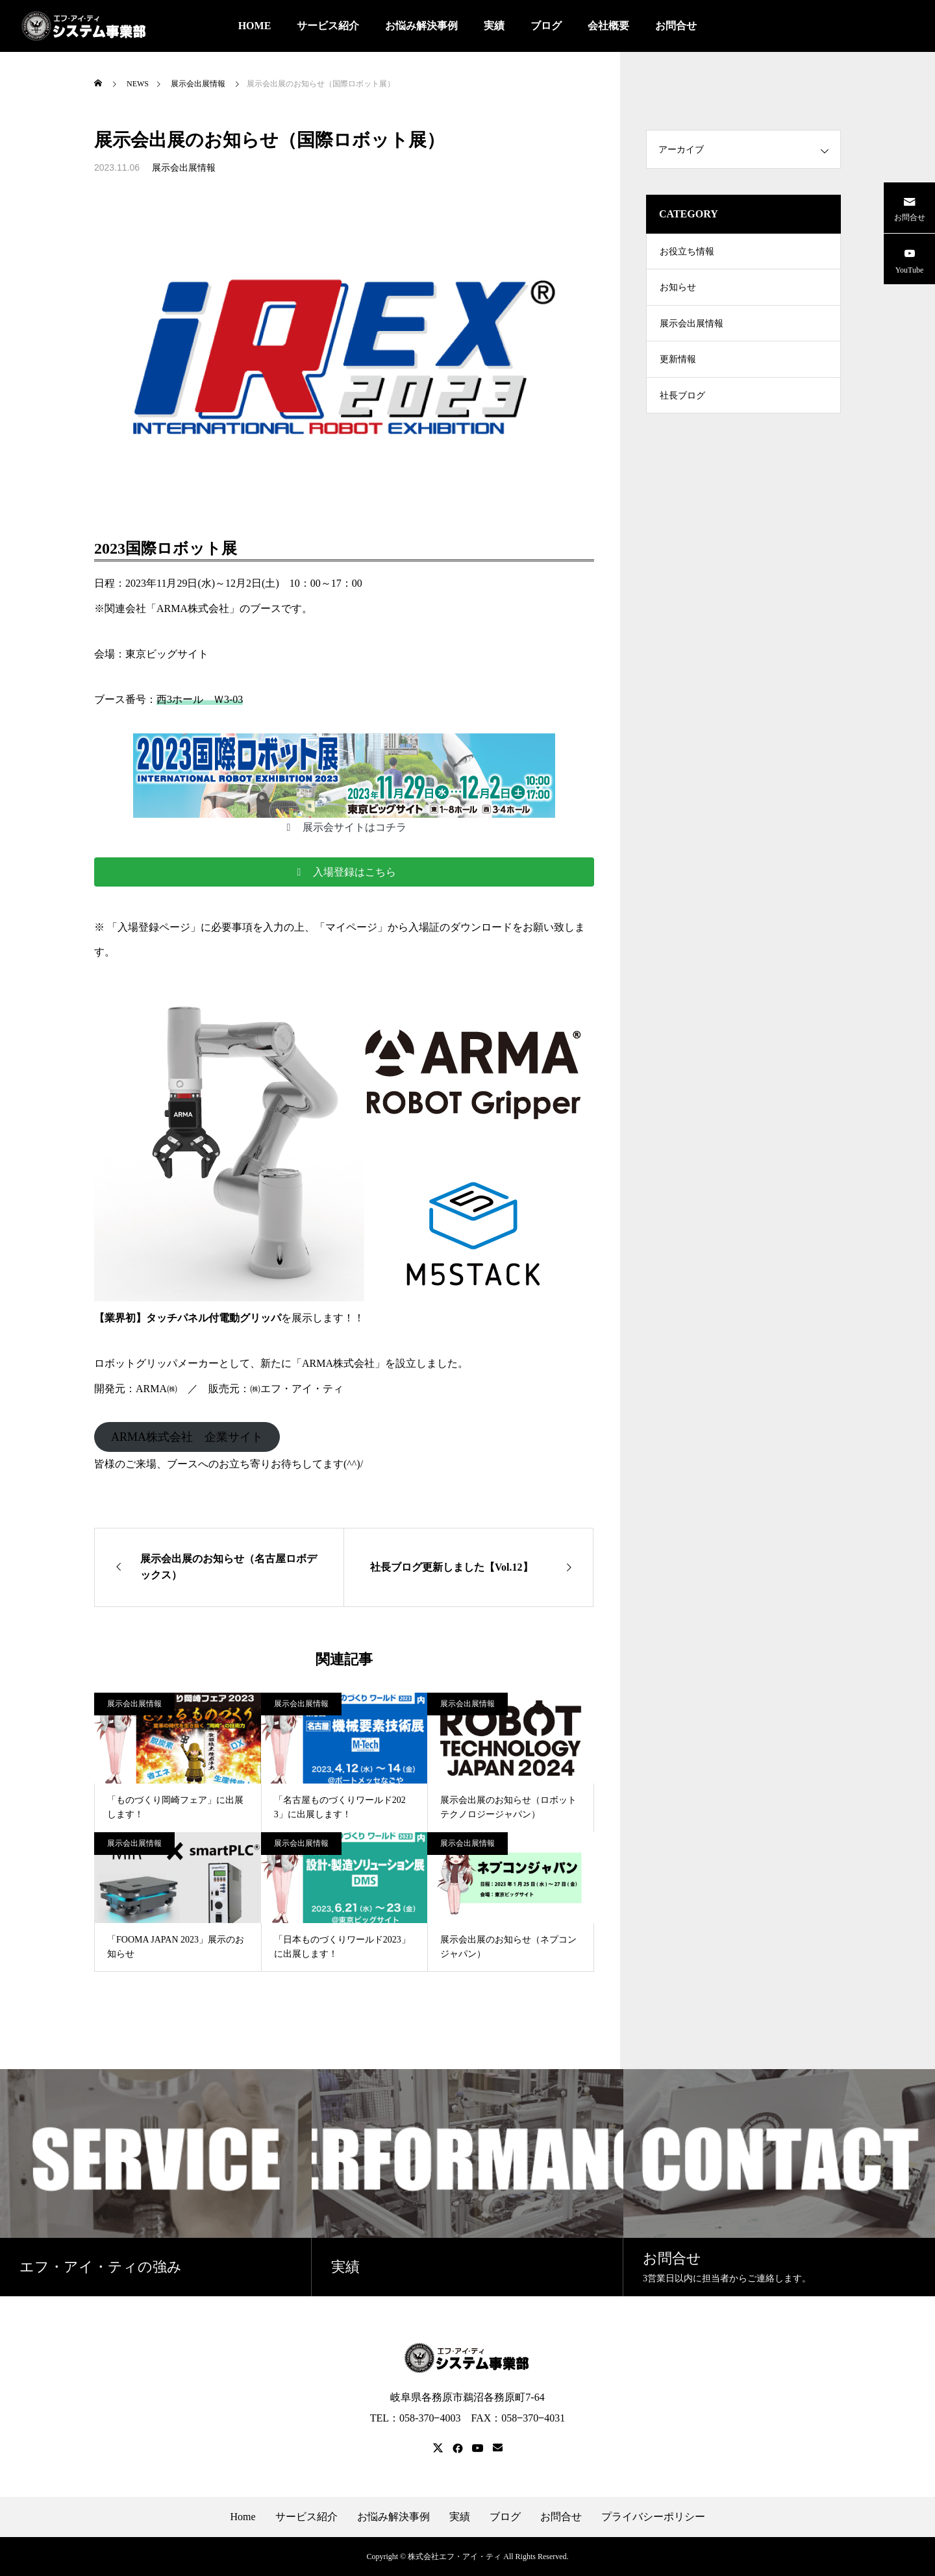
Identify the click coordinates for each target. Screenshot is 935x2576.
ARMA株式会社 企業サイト (187, 1436)
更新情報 (678, 369)
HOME (254, 25)
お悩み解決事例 (421, 25)
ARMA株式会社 (338, 1363)
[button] (344, 827)
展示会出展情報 (184, 168)
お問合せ (676, 25)
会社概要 (608, 25)
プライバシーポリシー (653, 2517)
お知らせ (678, 292)
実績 (494, 25)
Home (242, 2517)
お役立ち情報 (687, 253)
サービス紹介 (328, 25)
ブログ (546, 25)
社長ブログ (682, 408)
